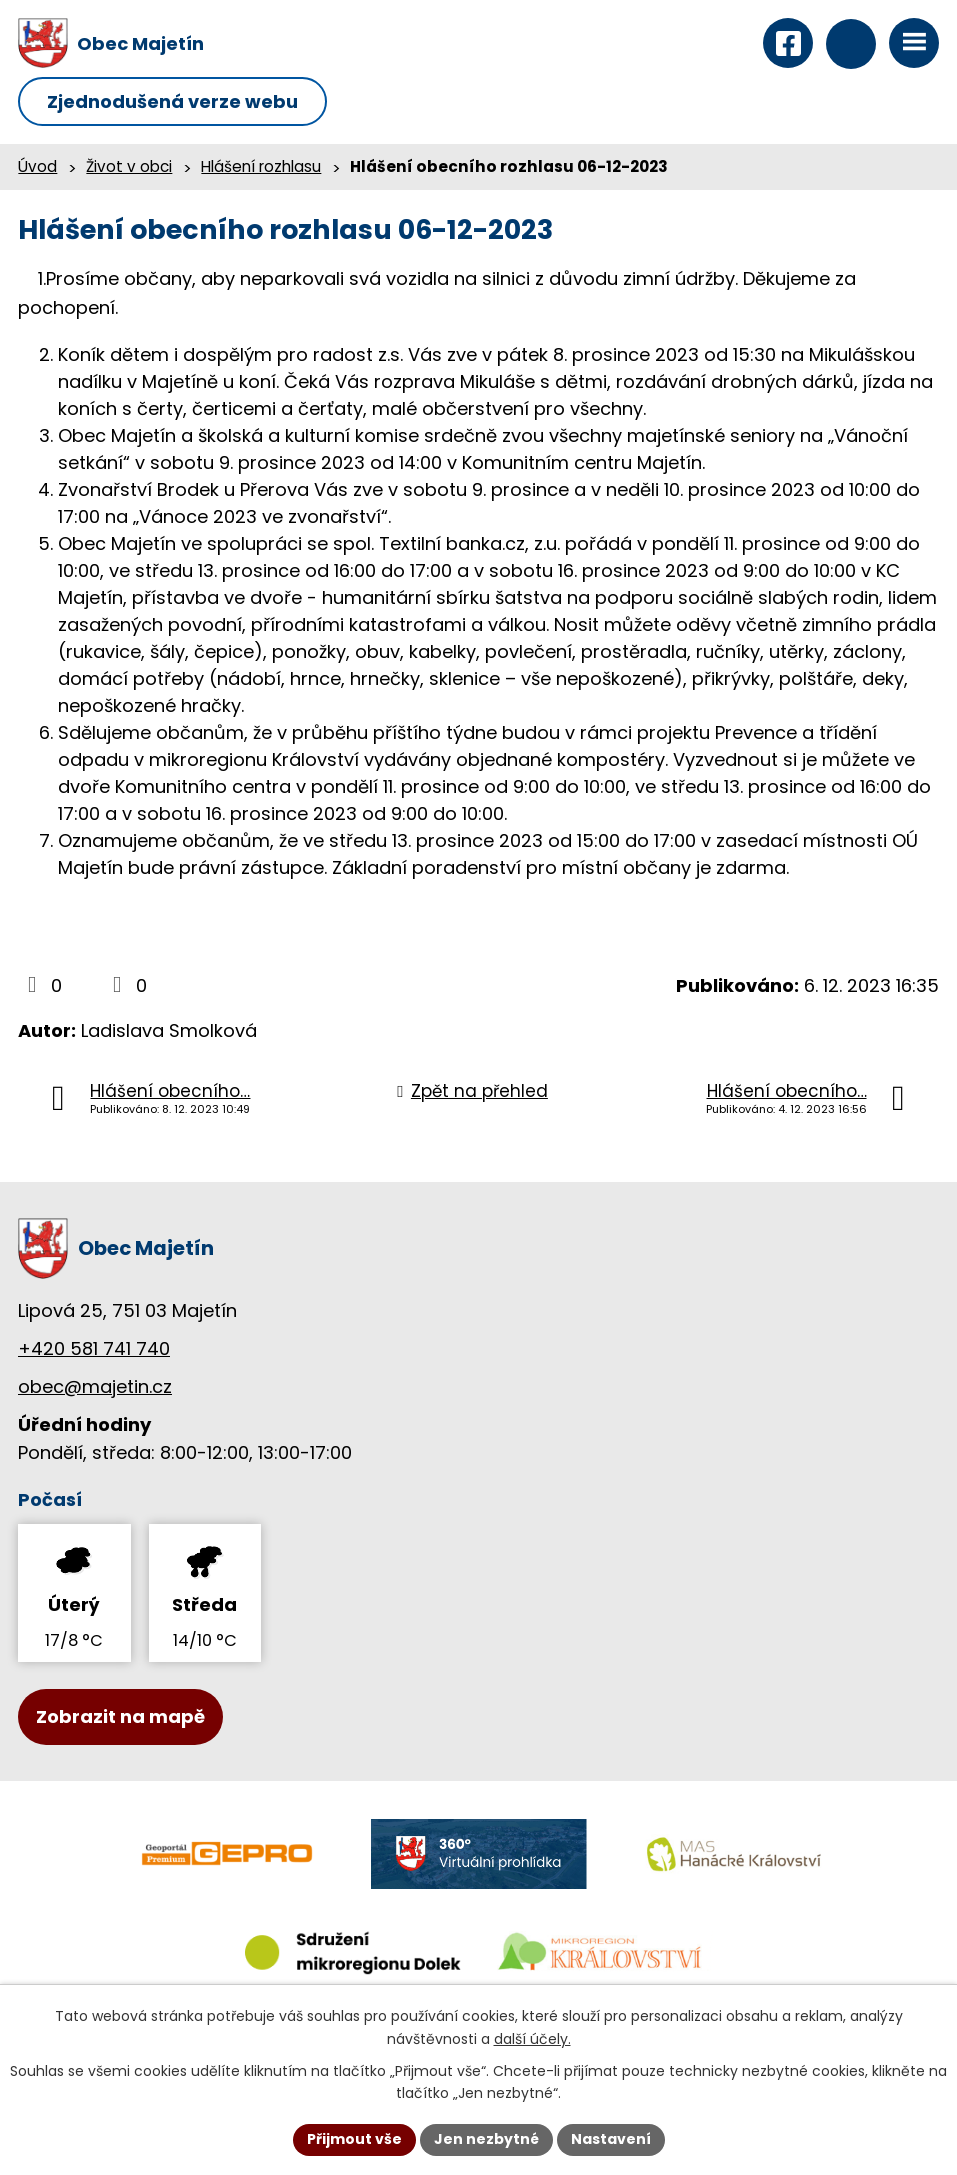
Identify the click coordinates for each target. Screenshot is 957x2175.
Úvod (37, 166)
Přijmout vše (354, 2139)
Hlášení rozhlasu (261, 166)
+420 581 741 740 (94, 1348)
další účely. (532, 2039)
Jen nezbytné (486, 2139)
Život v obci (129, 166)
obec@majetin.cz (95, 1386)
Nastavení (611, 2139)
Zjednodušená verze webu (172, 101)
